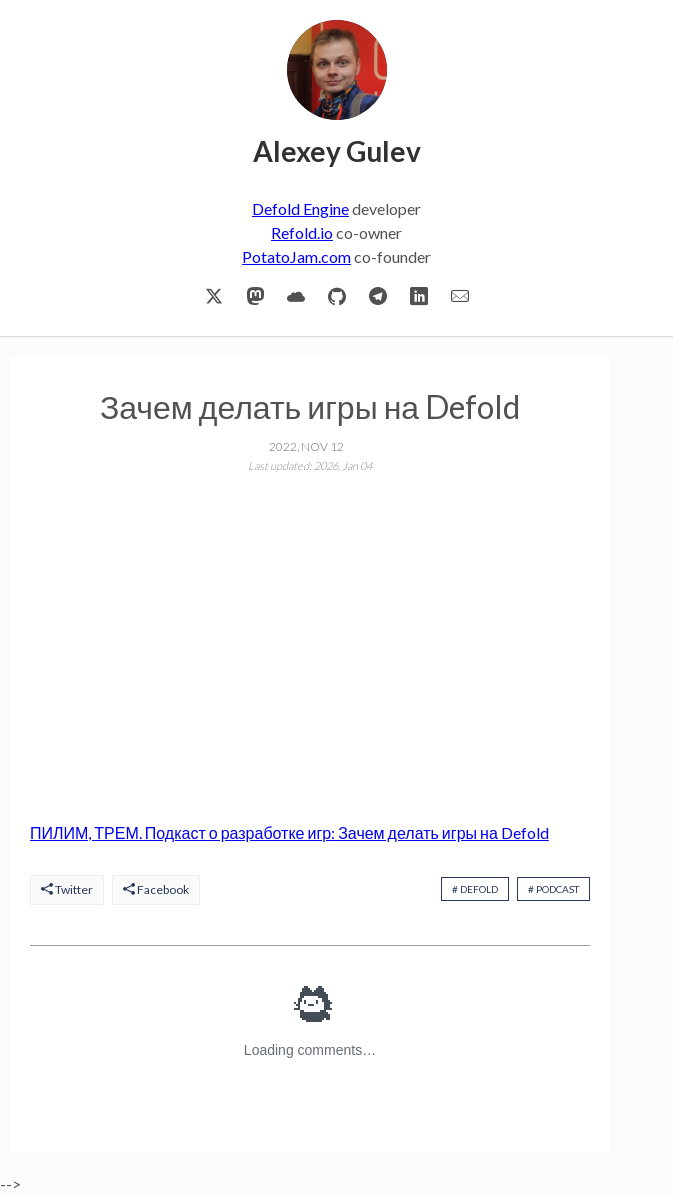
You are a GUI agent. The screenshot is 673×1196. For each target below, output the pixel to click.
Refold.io (302, 232)
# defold (475, 889)
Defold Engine (300, 208)
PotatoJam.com (296, 256)
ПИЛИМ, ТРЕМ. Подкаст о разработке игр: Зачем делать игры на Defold (289, 832)
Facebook (156, 889)
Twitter (67, 889)
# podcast (553, 889)
